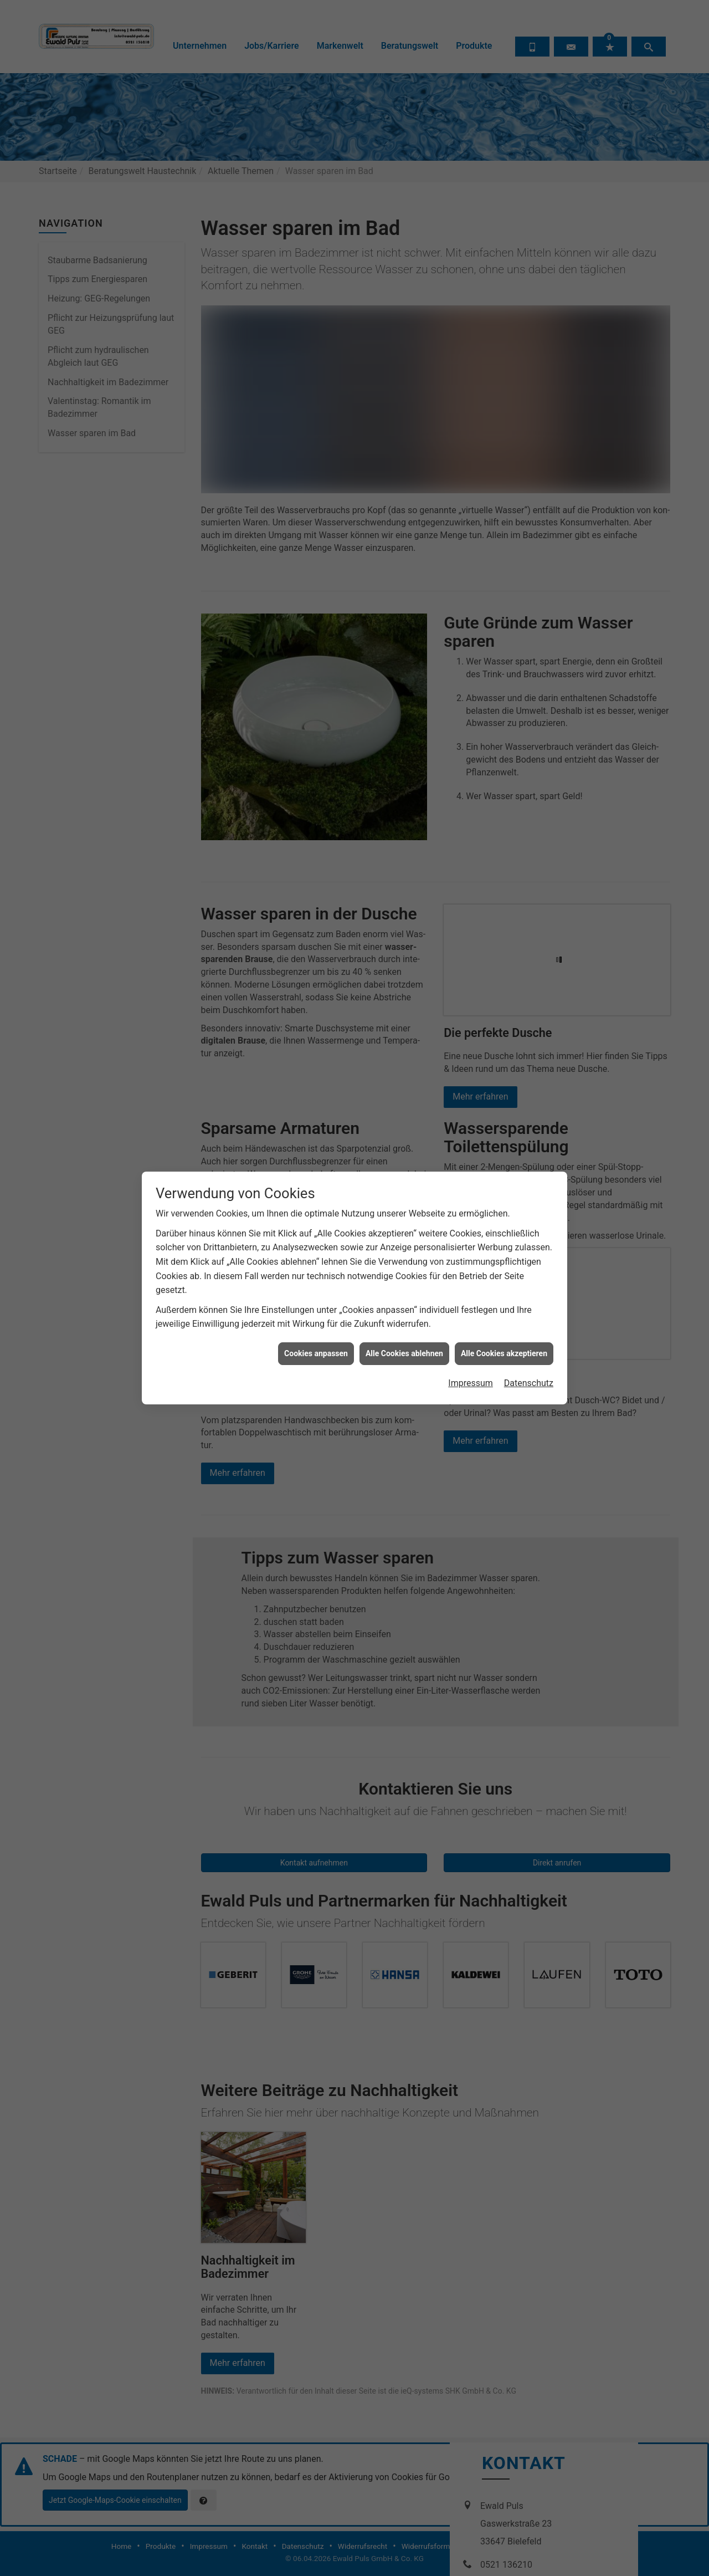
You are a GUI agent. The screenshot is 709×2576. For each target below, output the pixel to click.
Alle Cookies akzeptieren (504, 607)
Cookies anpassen (316, 607)
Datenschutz (528, 637)
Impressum (470, 637)
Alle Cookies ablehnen (404, 607)
